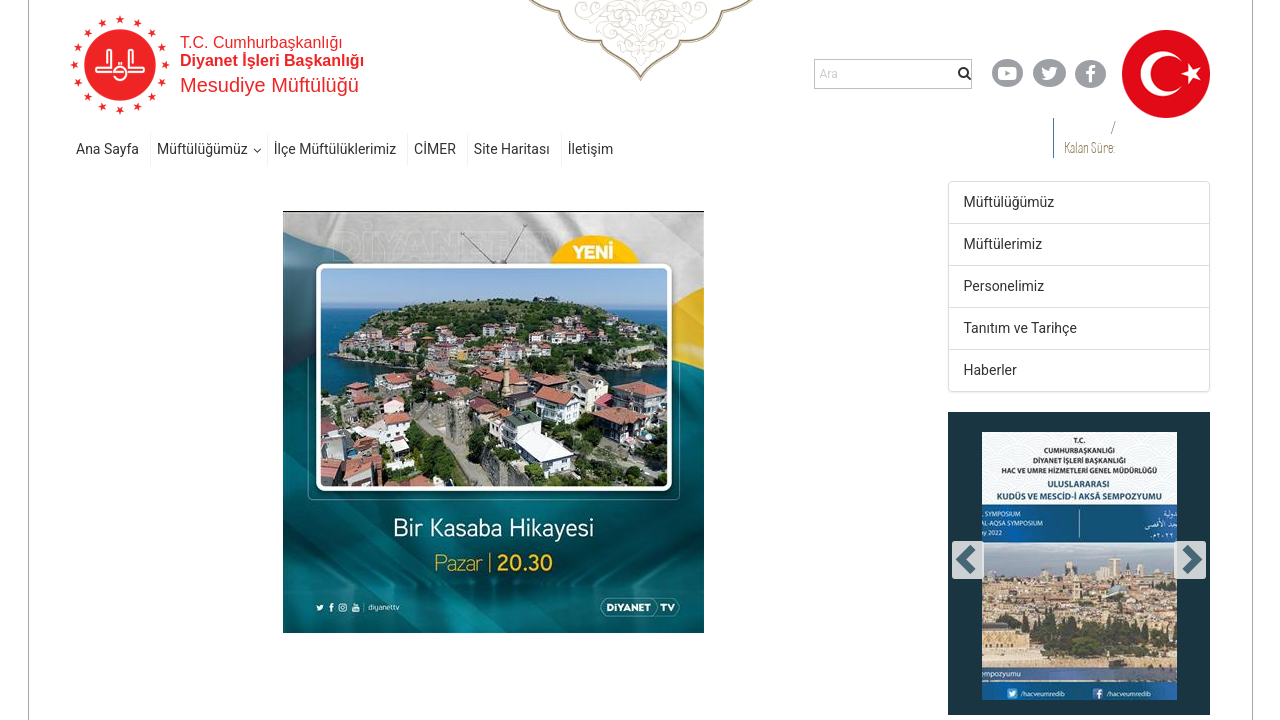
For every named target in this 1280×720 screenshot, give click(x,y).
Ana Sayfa (107, 149)
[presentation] (968, 560)
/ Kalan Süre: (1089, 137)
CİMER (435, 149)
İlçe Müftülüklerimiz (335, 149)
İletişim (591, 149)
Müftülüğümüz (202, 149)
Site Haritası (512, 149)
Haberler (990, 370)
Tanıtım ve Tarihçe (1020, 328)
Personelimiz (1004, 286)
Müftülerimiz (1003, 244)
